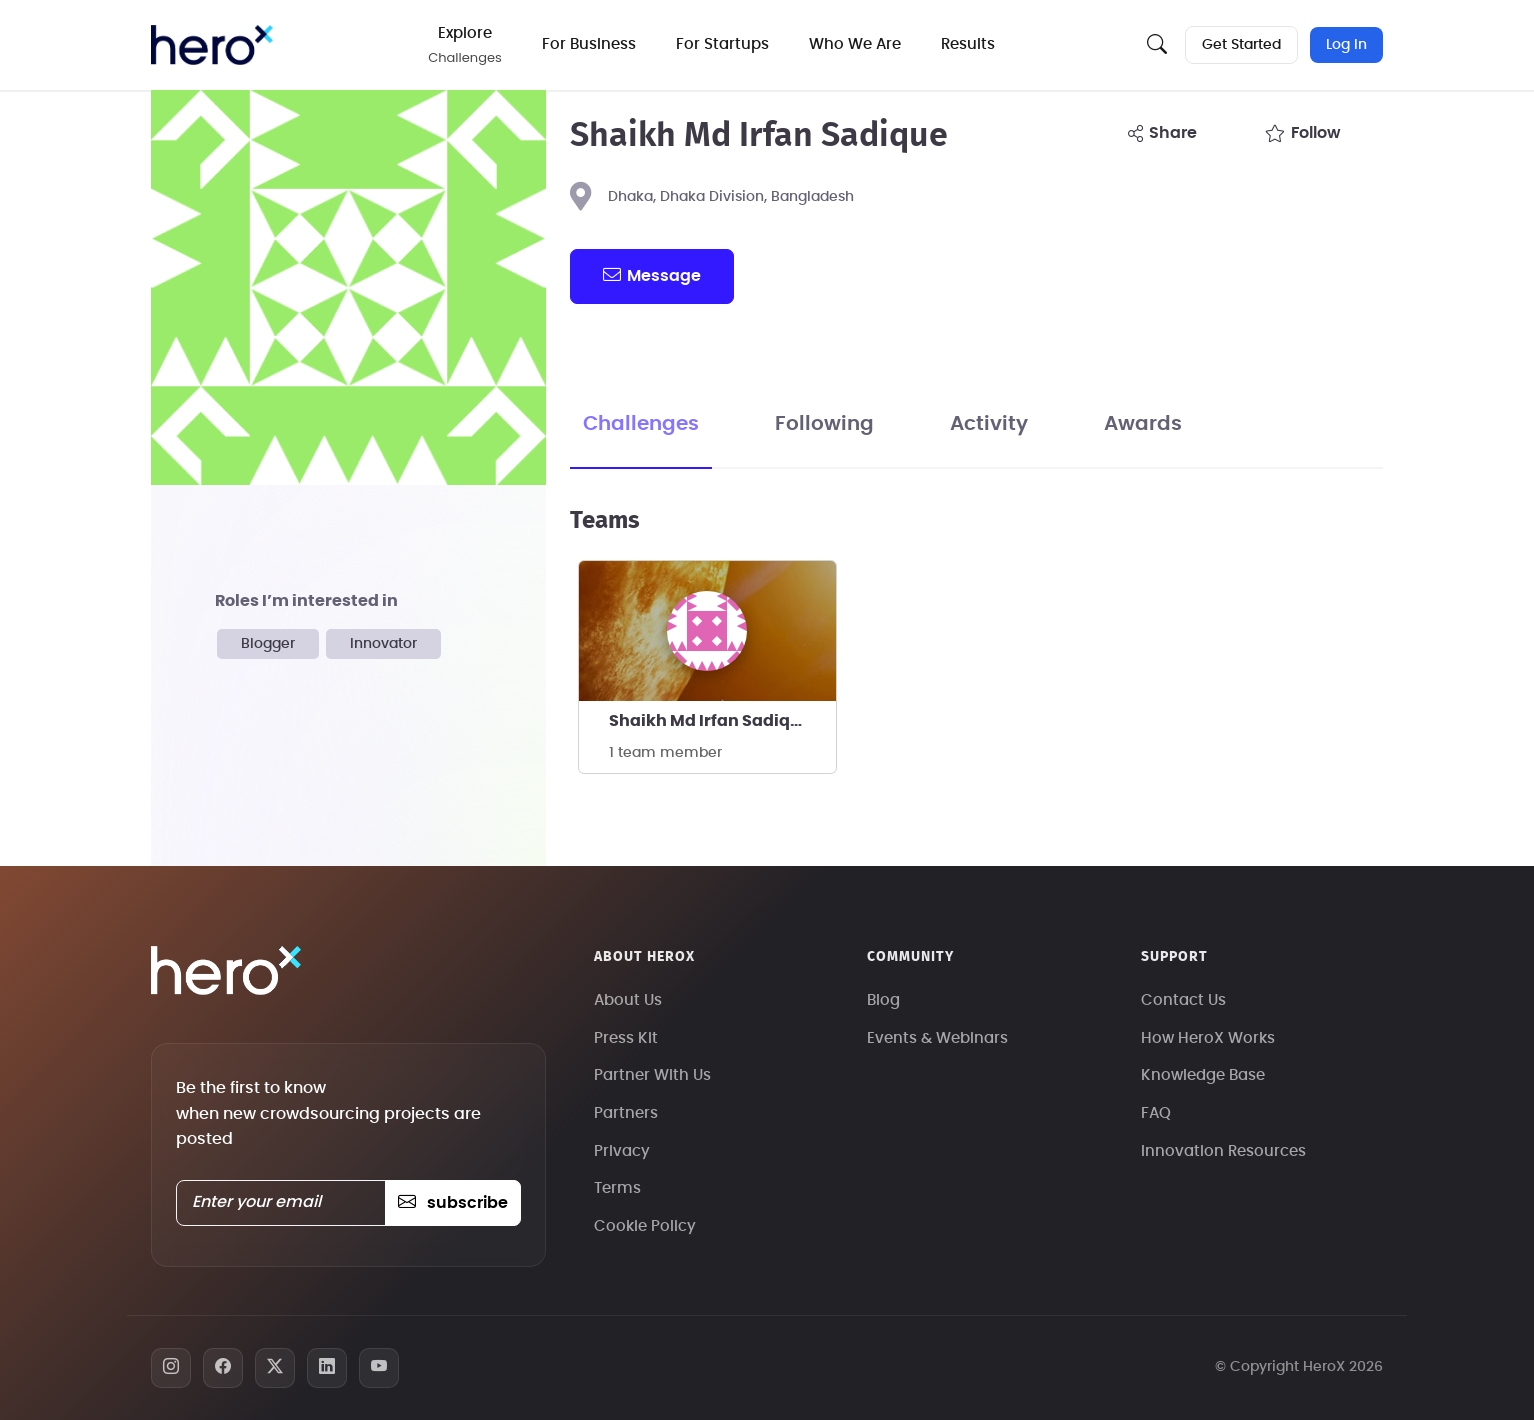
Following (824, 424)
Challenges (641, 424)
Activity (989, 424)
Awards (1143, 424)
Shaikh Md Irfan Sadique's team (722, 721)
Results (968, 44)
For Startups (722, 44)
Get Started (1241, 45)
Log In (1346, 45)
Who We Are (855, 44)
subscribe (452, 1203)
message (652, 275)
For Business (589, 44)
